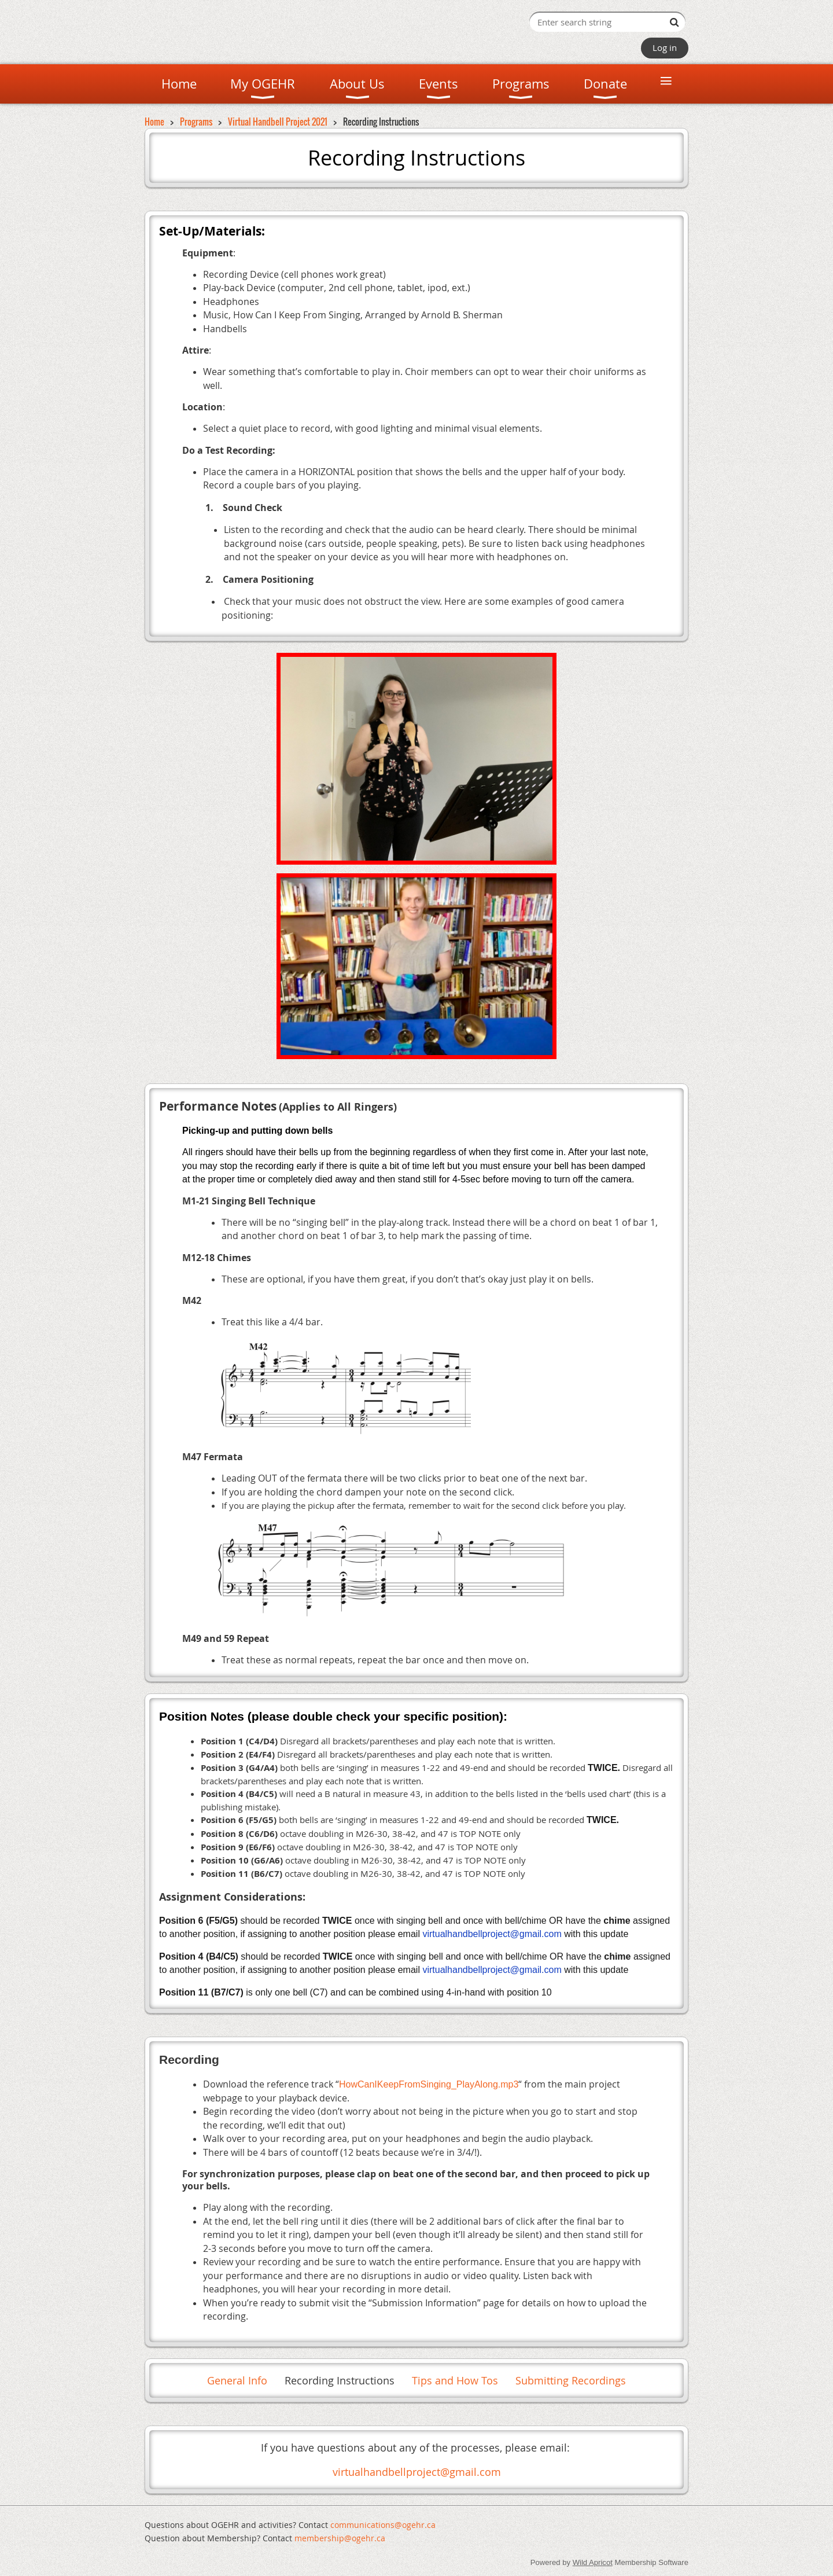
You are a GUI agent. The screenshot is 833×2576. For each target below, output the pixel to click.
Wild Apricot (593, 2562)
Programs (196, 121)
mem (339, 2538)
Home (154, 121)
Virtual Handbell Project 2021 (277, 121)
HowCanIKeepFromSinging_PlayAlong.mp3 (428, 2084)
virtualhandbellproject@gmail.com (417, 2472)
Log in (665, 47)
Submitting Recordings (570, 2380)
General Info (237, 2380)
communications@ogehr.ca (383, 2524)
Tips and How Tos (455, 2380)
